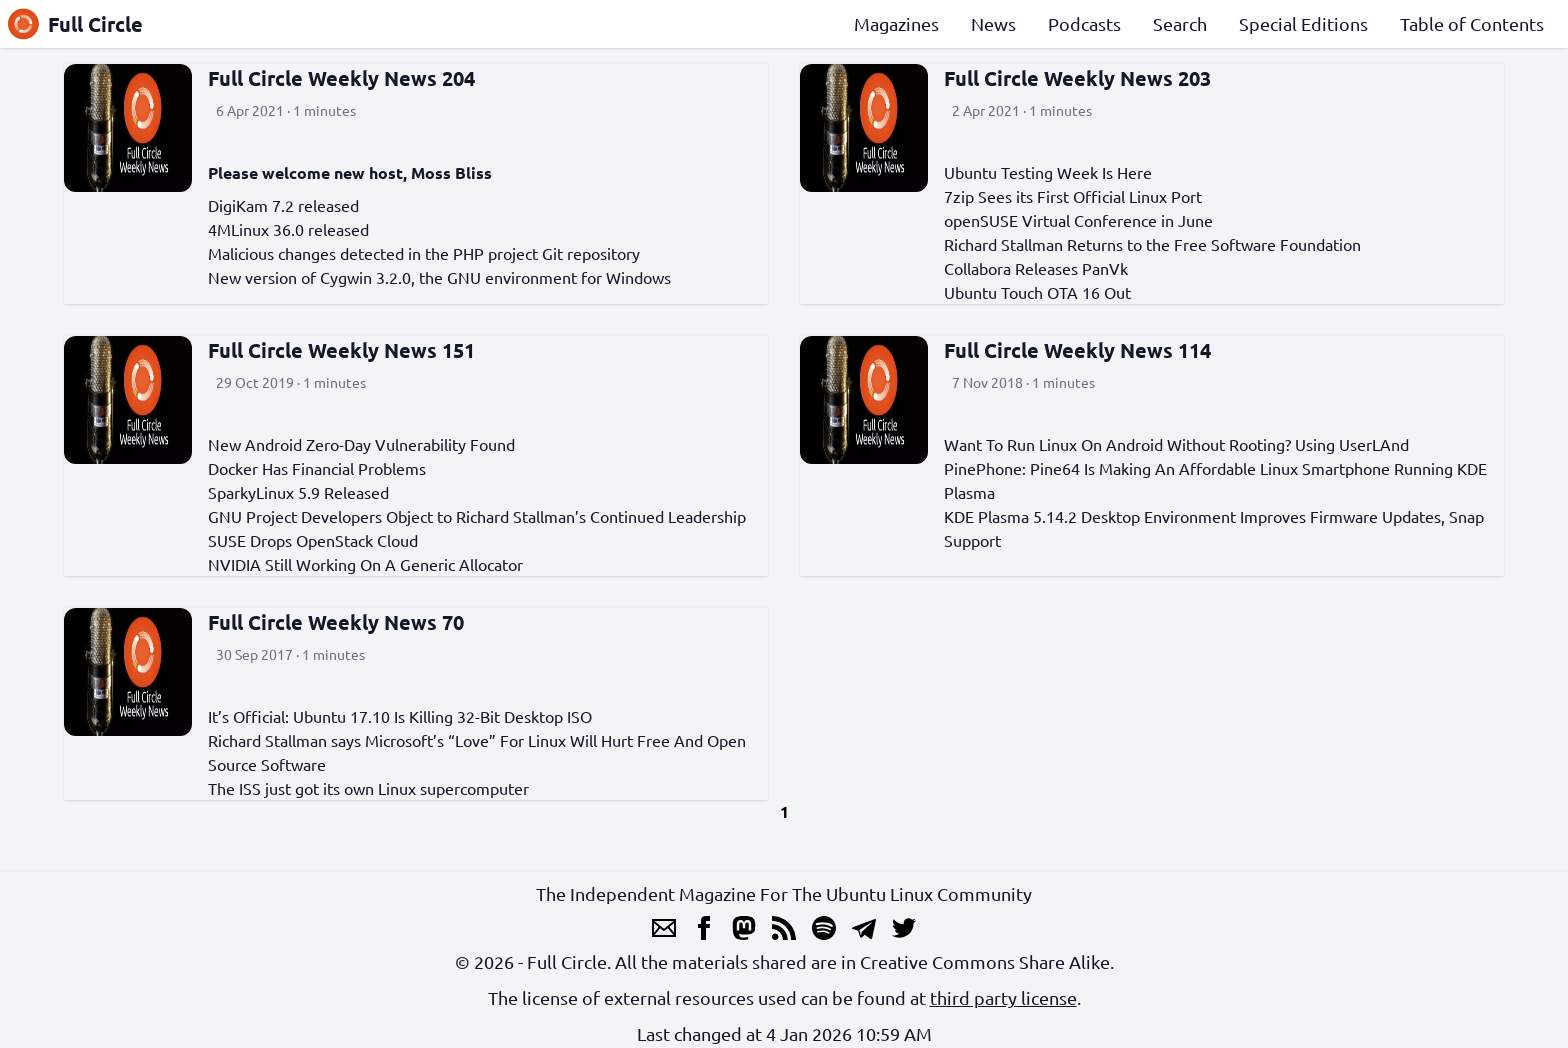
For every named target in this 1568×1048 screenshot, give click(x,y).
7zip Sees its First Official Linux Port (1073, 196)
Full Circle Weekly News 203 (1077, 78)
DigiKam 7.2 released (283, 205)
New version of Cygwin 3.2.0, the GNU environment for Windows (439, 277)
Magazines (896, 23)
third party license (1003, 997)
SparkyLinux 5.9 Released (298, 492)
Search (1180, 23)
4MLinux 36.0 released (288, 229)
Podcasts (1084, 23)
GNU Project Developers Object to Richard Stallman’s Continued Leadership (477, 516)
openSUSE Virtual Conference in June (1078, 220)
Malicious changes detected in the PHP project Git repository (424, 253)
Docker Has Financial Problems (317, 468)
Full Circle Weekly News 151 (341, 350)
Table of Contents (1472, 23)
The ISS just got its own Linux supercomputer (368, 788)
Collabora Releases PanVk (1036, 268)
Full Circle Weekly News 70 (336, 622)
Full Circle (75, 24)
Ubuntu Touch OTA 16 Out (1037, 292)
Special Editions (1303, 23)
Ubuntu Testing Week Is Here (1048, 172)
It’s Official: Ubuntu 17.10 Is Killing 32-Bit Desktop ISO (400, 716)
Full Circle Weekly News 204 (341, 78)
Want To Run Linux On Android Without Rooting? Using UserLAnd (1176, 444)
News (993, 23)
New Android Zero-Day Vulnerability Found (361, 444)
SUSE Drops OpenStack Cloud (313, 540)
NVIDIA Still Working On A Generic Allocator (365, 564)
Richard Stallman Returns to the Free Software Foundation (1152, 244)
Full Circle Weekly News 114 (1077, 350)
